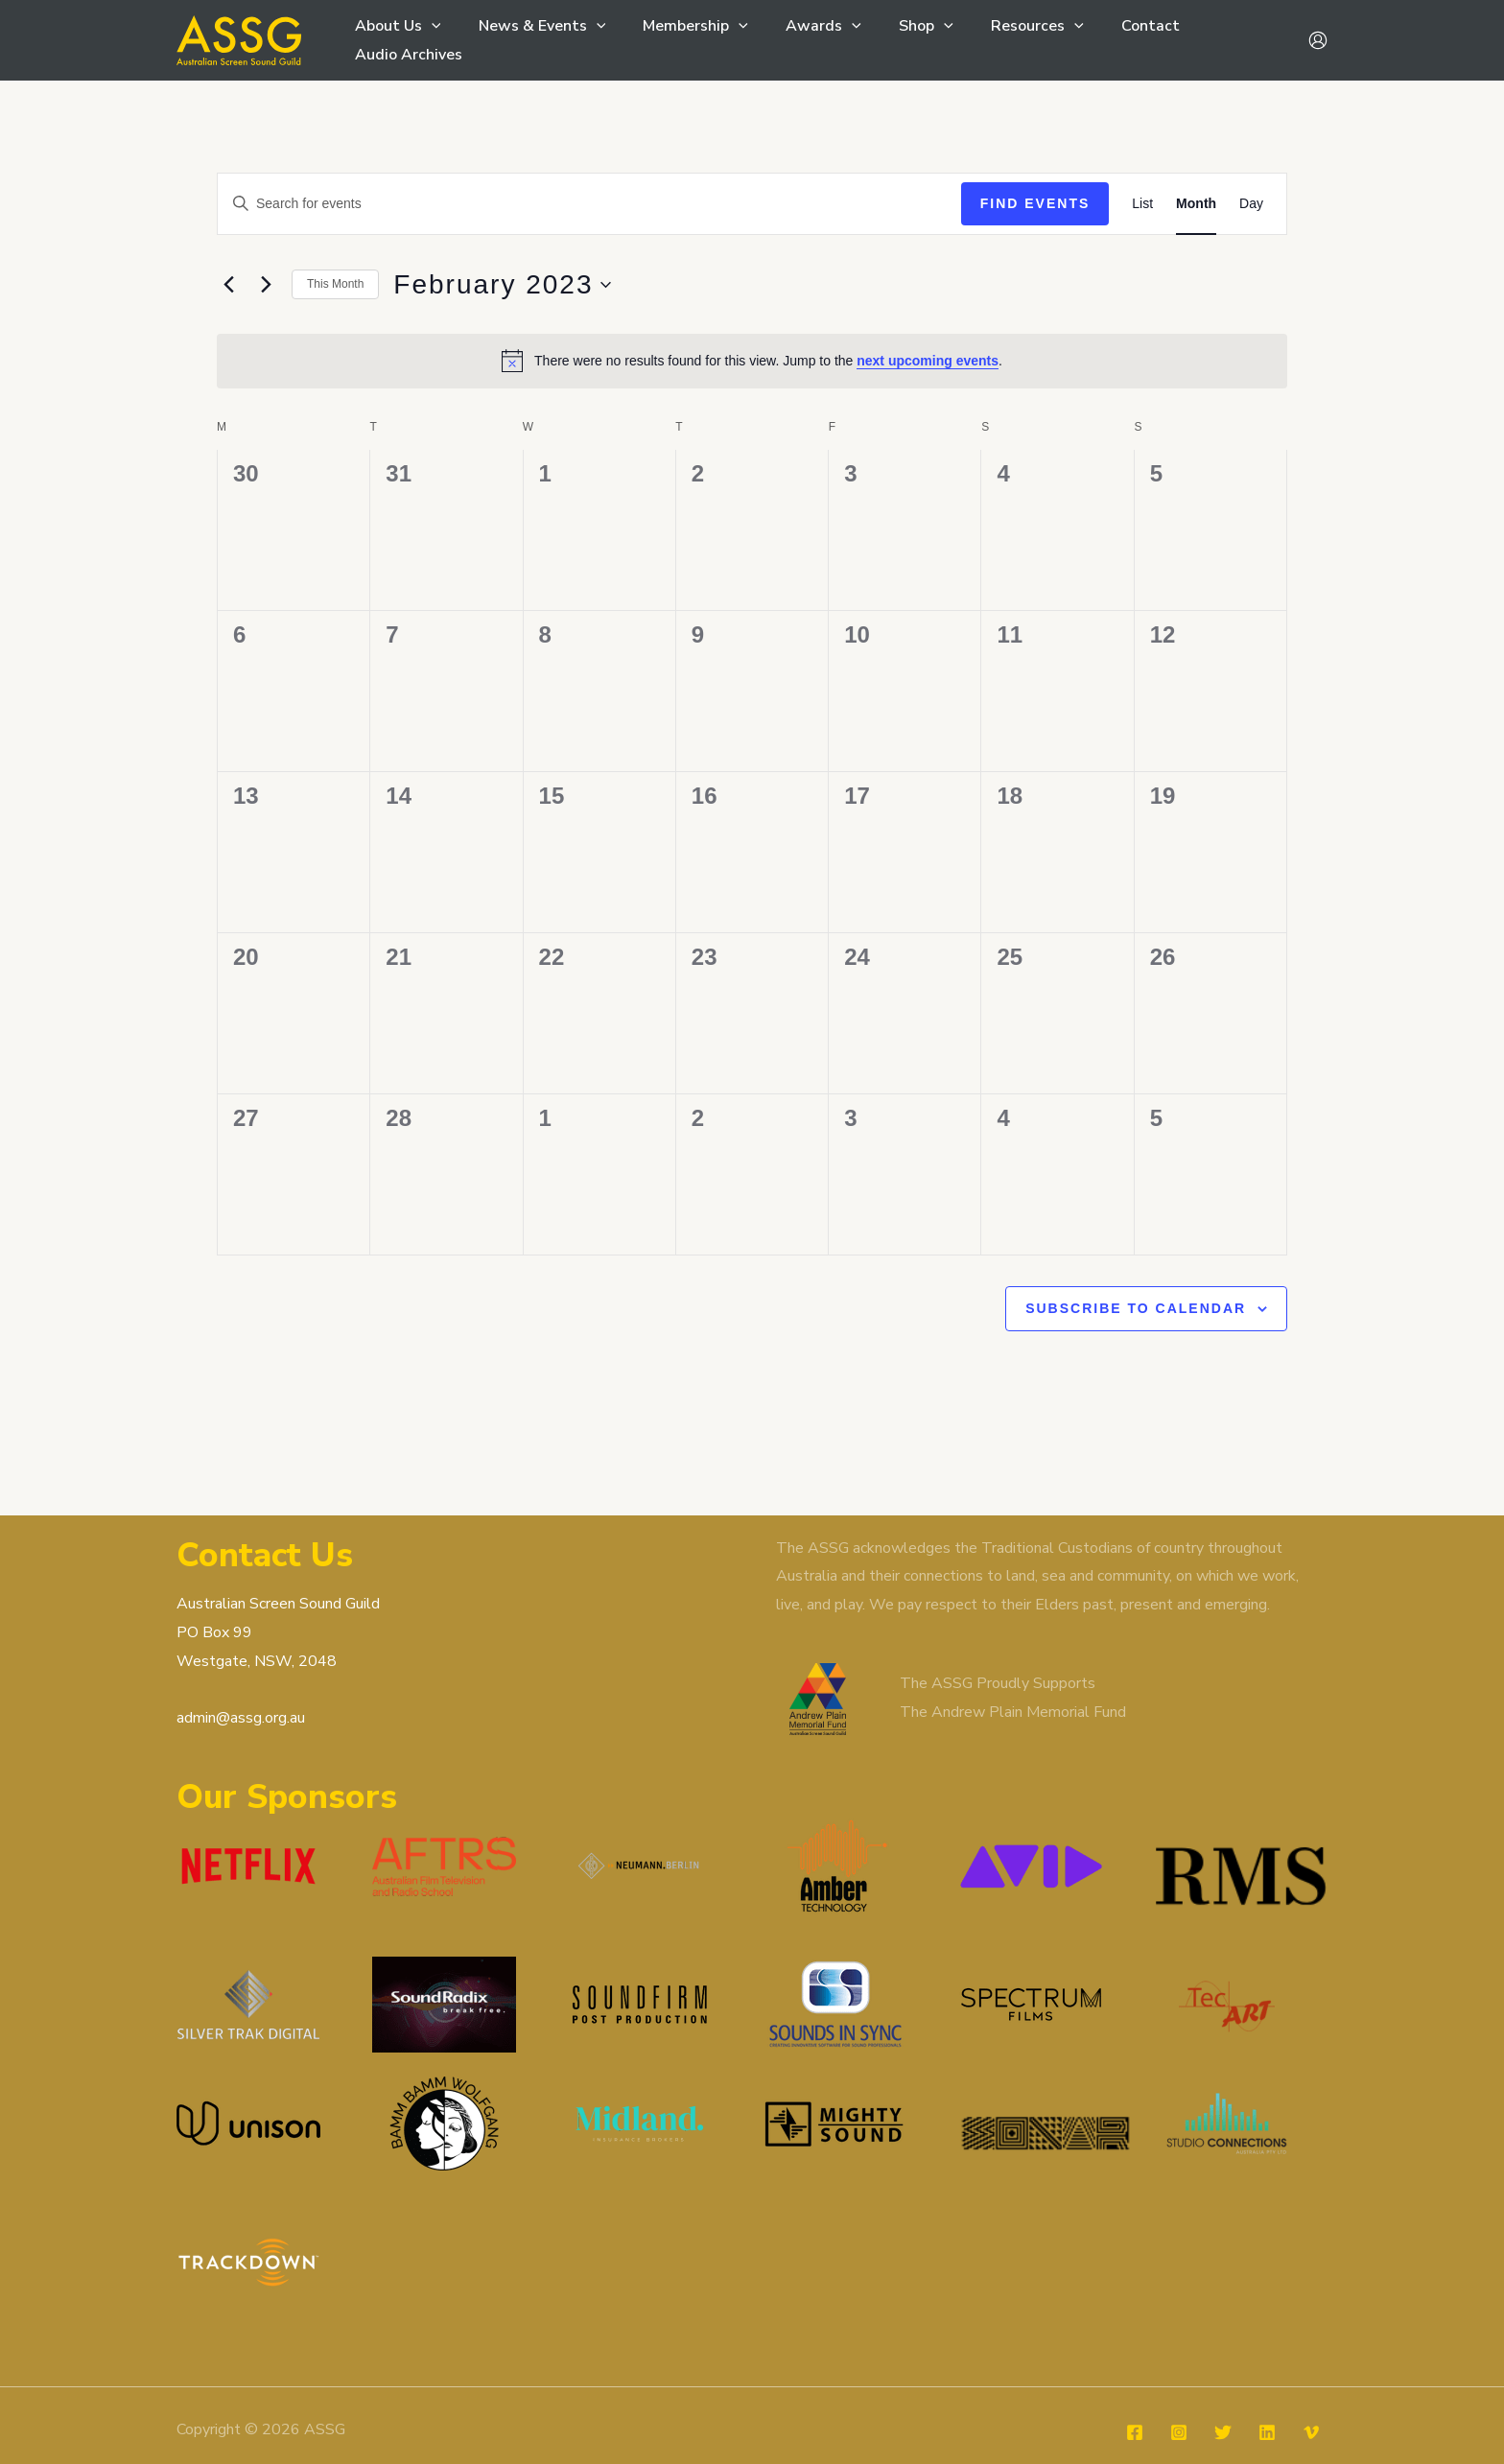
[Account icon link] (1318, 40)
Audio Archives (1220, 40)
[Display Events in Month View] (1196, 204)
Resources (999, 40)
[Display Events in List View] (1142, 204)
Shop (896, 40)
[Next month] (265, 284)
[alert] (752, 360)
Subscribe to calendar (1135, 1308)
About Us (395, 40)
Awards (800, 40)
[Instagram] (1179, 2394)
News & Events (533, 40)
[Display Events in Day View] (1251, 204)
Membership (680, 40)
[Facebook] (1134, 2394)
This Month (335, 284)
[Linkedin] (1267, 2394)
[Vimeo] (1311, 2394)
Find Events (1035, 203)
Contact (1106, 40)
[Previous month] (228, 284)
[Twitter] (1223, 2394)
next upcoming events (928, 360)
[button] (428, 40)
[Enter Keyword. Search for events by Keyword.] (589, 204)
